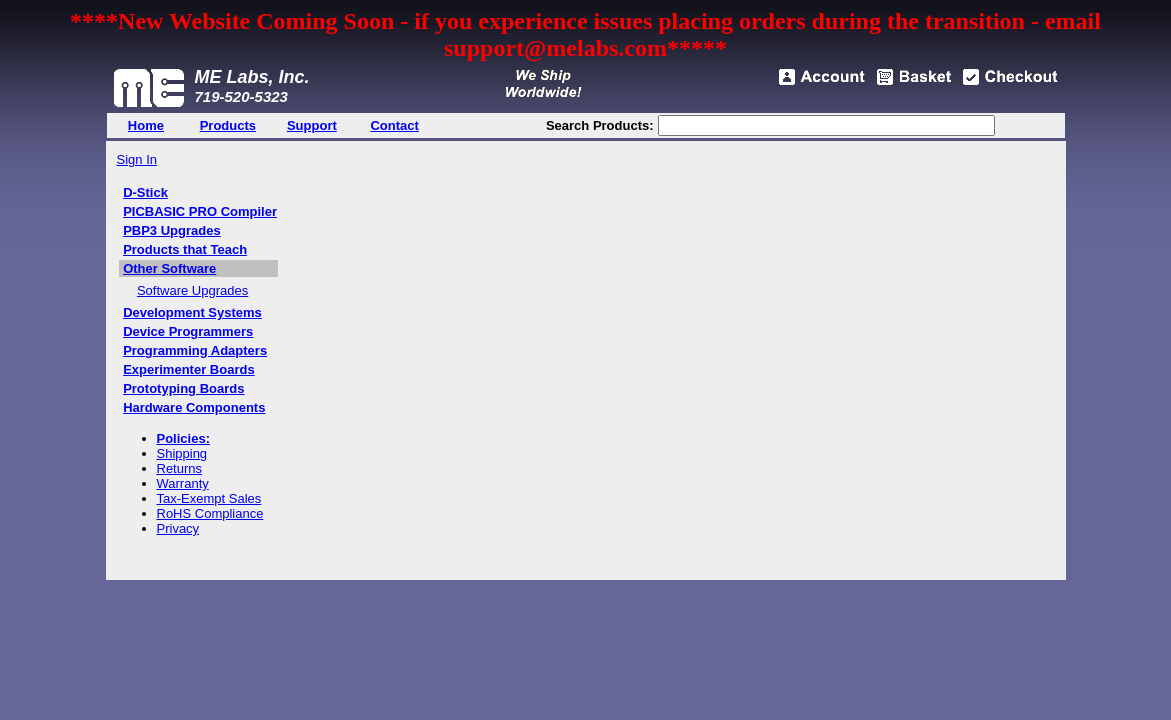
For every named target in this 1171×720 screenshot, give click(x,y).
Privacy (178, 528)
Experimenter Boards (189, 369)
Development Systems (192, 312)
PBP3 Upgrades (172, 230)
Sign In (137, 159)
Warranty (183, 483)
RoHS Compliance (210, 513)
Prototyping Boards (183, 388)
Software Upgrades (192, 290)
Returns (180, 468)
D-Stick (145, 192)
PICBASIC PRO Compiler (200, 211)
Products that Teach (185, 249)
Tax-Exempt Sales (209, 498)
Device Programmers (188, 331)
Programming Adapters (195, 350)
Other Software (169, 268)
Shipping (182, 453)
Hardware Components (194, 407)
